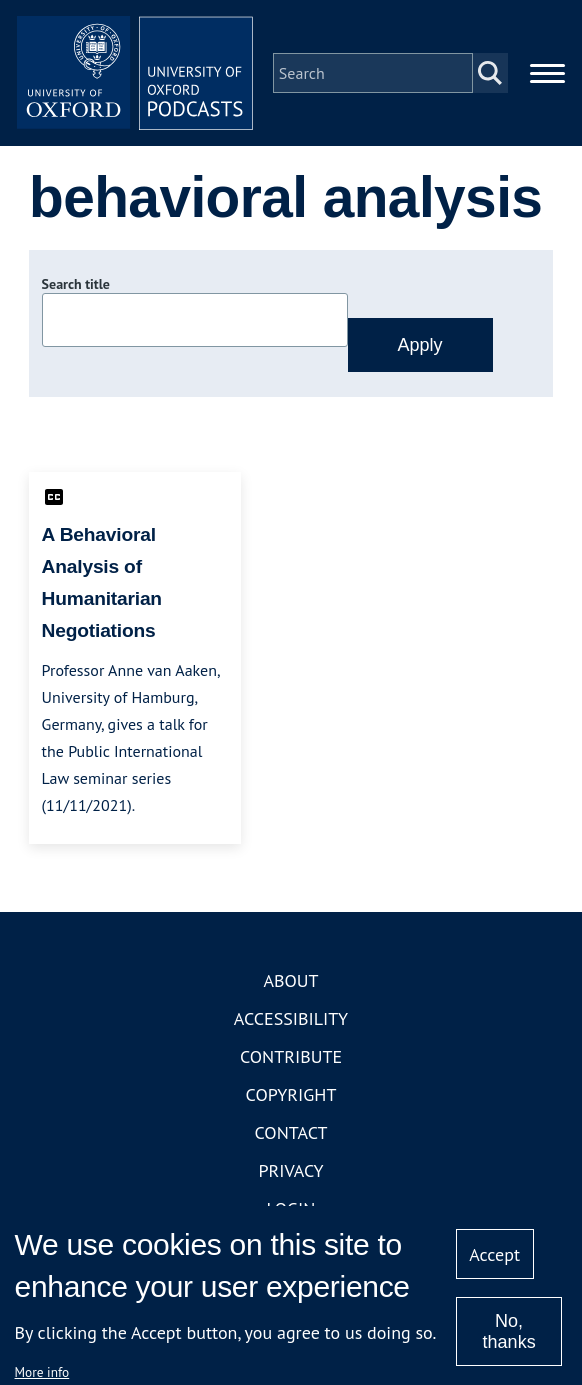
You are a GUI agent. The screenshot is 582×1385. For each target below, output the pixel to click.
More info (42, 1372)
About (290, 982)
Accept (494, 1254)
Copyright (291, 1096)
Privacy (290, 1172)
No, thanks (509, 1331)
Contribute (291, 1058)
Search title (76, 287)
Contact (291, 1134)
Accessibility (291, 1020)
